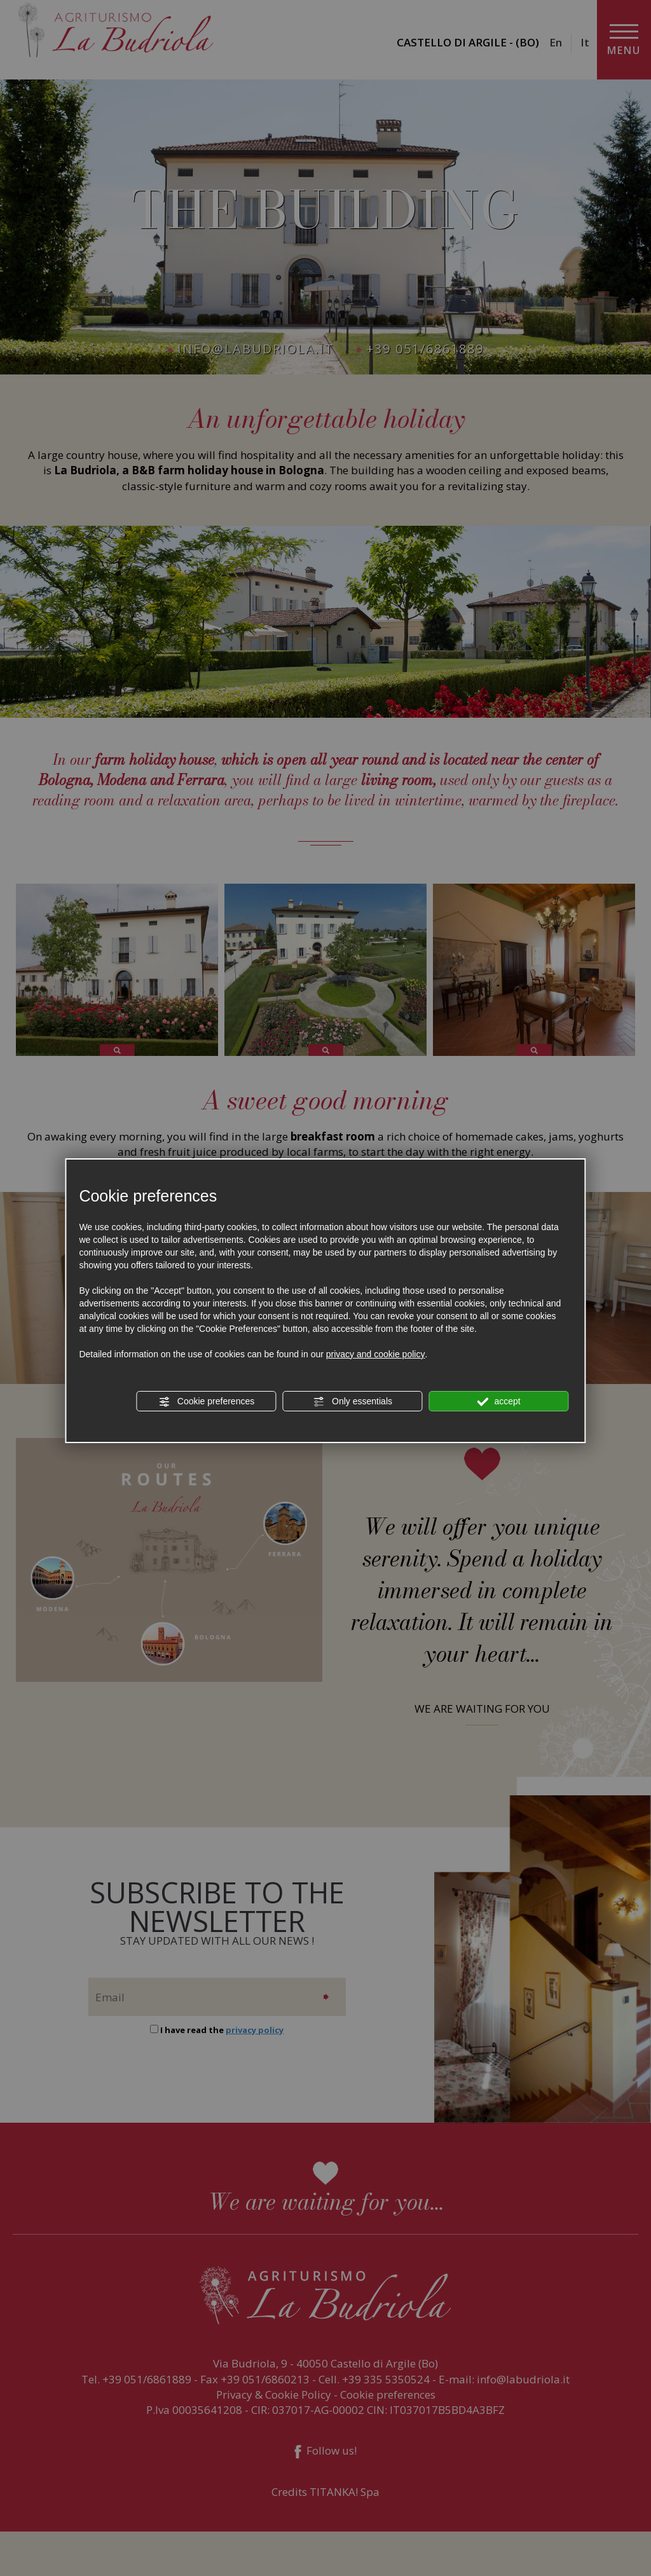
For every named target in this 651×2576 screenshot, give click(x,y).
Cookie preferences (206, 1402)
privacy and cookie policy (375, 1354)
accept (499, 1402)
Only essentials (352, 1402)
